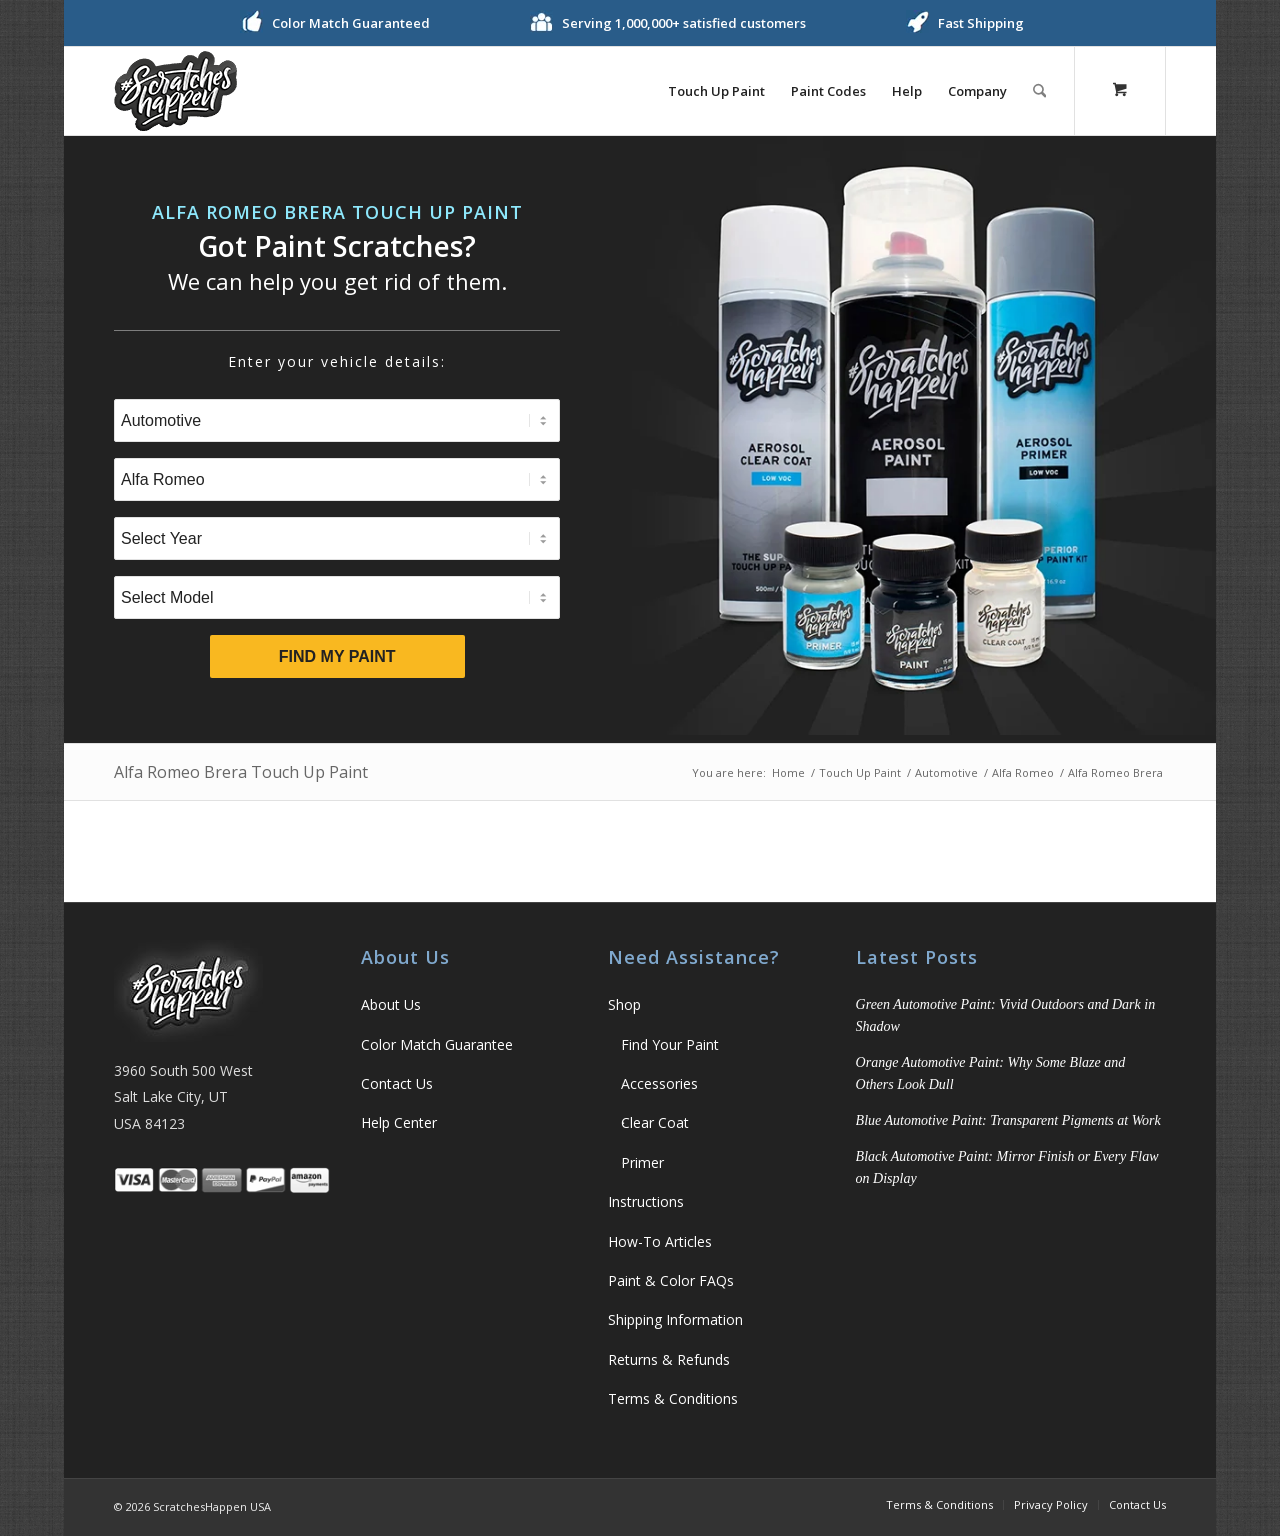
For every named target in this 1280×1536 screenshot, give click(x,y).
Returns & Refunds (669, 1359)
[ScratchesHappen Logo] (175, 91)
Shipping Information (675, 1319)
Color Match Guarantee (437, 1044)
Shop (624, 1004)
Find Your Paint (670, 1044)
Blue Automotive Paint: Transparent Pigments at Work (1008, 1120)
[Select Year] (337, 538)
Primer (642, 1162)
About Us (391, 1004)
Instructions (646, 1201)
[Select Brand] (337, 479)
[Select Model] (337, 597)
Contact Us (397, 1083)
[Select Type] (337, 420)
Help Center (399, 1122)
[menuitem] (716, 91)
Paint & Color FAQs (671, 1280)
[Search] (1039, 91)
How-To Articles (660, 1241)
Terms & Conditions (673, 1398)
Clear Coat (655, 1122)
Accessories (659, 1083)
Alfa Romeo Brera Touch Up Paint (241, 772)
